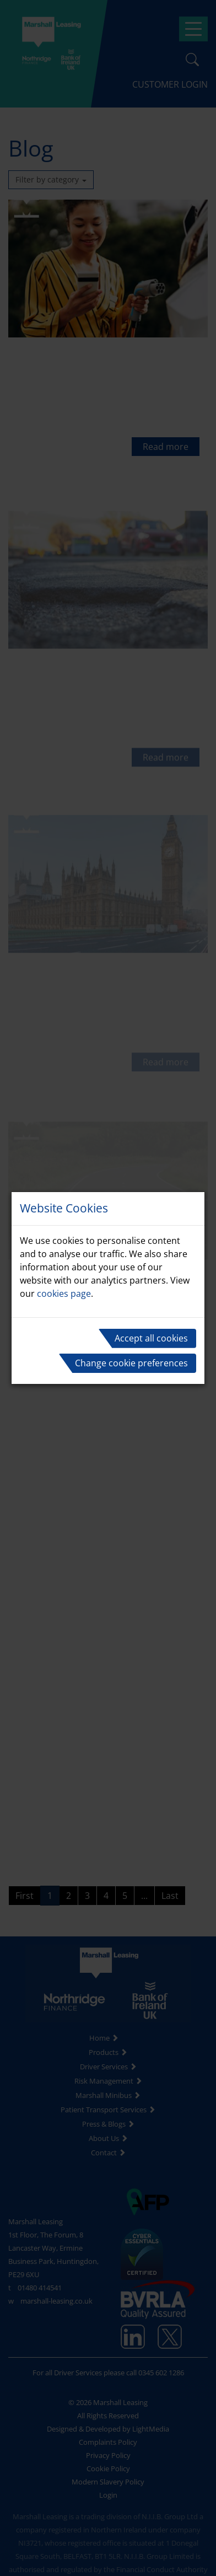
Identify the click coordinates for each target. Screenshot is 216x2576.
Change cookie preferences (131, 1363)
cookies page (64, 1293)
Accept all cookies (151, 1338)
